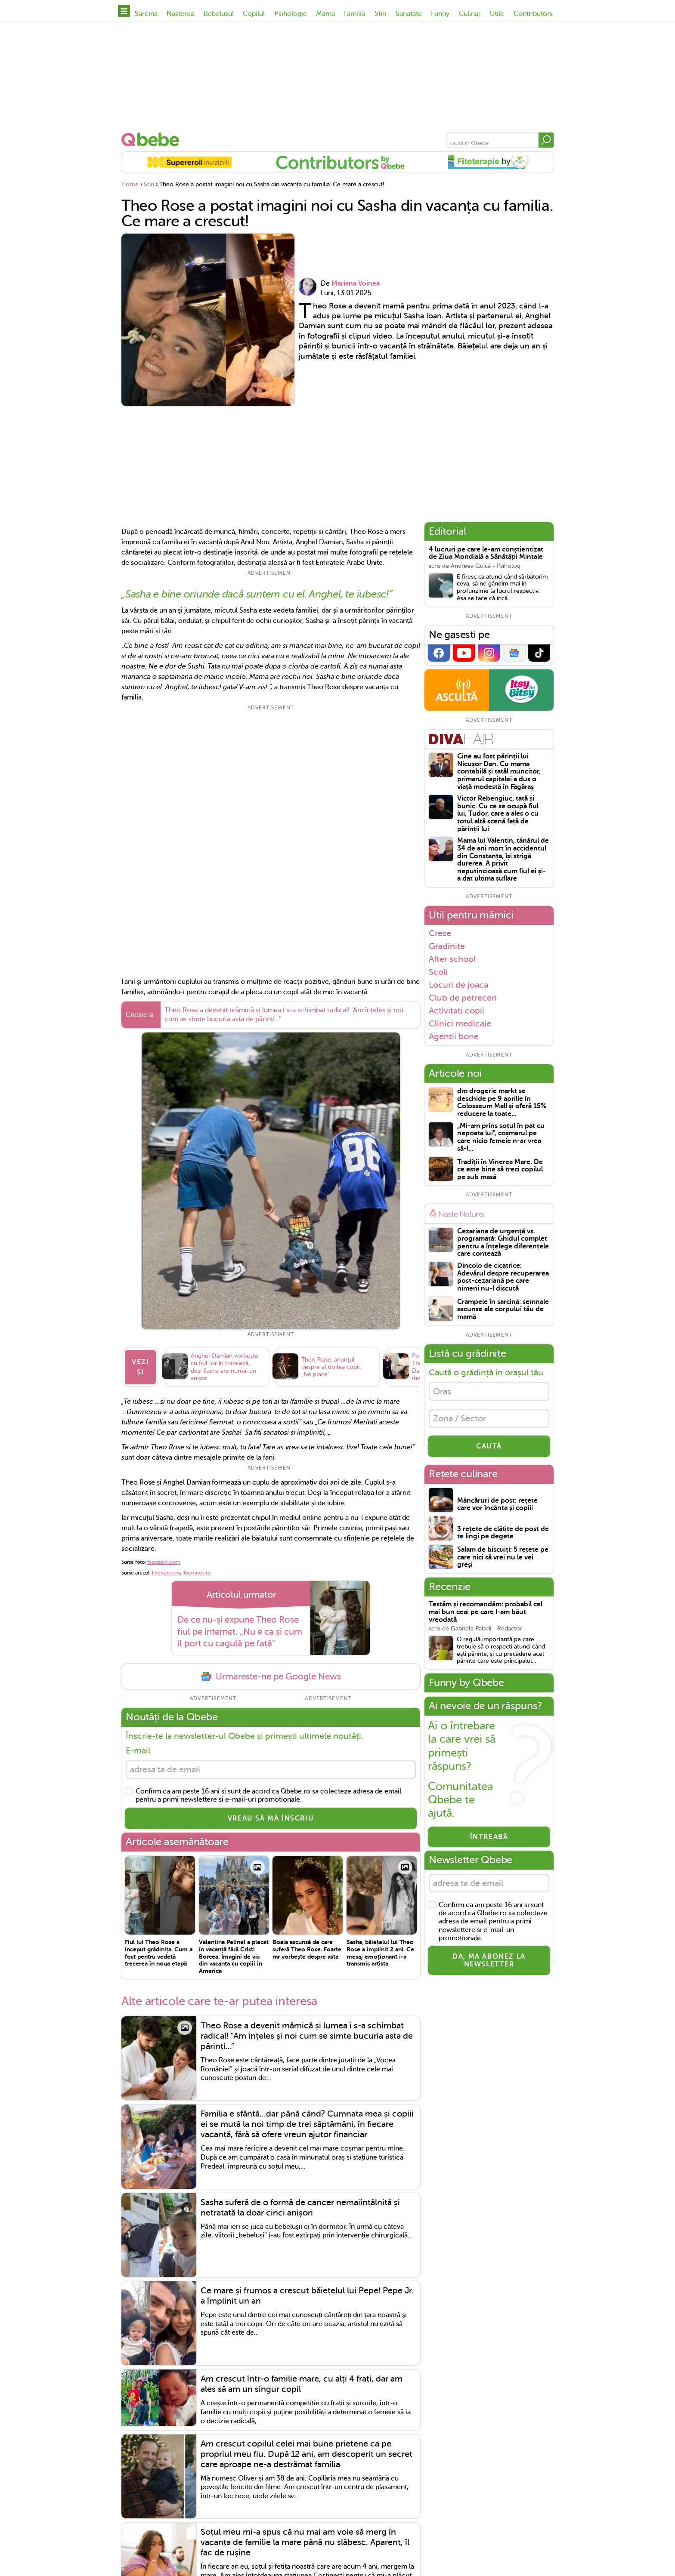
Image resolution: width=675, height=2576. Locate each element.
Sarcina (146, 14)
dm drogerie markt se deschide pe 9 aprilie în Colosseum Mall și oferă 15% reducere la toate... (501, 1103)
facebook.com (163, 1562)
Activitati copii (456, 1010)
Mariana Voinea (355, 283)
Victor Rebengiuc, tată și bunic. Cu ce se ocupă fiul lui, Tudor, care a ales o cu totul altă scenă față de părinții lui (498, 813)
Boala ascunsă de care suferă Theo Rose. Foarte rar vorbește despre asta (306, 1949)
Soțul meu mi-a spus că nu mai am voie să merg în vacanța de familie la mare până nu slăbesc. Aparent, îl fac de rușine (305, 2542)
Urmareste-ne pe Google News (271, 1676)
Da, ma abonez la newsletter (489, 1960)
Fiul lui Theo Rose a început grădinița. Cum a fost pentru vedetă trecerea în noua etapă (158, 1952)
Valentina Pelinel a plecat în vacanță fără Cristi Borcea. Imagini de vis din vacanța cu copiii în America (234, 1956)
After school (452, 959)
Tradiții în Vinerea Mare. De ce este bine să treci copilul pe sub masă (500, 1170)
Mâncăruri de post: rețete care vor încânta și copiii (497, 1504)
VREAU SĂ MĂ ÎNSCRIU (271, 1818)
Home (130, 184)
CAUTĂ (489, 1446)
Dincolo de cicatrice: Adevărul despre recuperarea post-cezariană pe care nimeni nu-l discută (503, 1277)
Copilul (254, 14)
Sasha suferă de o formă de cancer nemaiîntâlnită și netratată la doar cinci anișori (300, 2207)
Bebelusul (219, 14)
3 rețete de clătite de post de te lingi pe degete (503, 1533)
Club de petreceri (463, 997)
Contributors (533, 14)
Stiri (381, 14)
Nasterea (180, 14)
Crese (440, 933)
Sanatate (409, 14)
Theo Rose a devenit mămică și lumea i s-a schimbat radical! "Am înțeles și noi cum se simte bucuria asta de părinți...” (283, 1014)
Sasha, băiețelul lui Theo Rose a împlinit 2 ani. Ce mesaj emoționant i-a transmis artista (380, 1952)
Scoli (438, 972)
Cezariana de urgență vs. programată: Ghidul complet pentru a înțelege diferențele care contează (503, 1243)
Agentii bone (454, 1036)
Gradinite (447, 946)
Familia (354, 14)
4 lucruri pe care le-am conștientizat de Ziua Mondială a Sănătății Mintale (486, 553)
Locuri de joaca (458, 984)
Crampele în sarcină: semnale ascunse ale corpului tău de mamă (503, 1309)
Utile (497, 14)
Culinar (470, 14)
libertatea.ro (166, 1573)
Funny (440, 14)
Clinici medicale (460, 1023)
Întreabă (489, 1837)
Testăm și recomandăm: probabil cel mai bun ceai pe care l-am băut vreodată (485, 1612)
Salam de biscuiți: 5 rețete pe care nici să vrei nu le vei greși (502, 1557)
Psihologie (290, 14)
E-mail (138, 1751)
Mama (325, 14)
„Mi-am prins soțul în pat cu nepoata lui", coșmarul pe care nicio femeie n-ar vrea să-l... (501, 1137)
